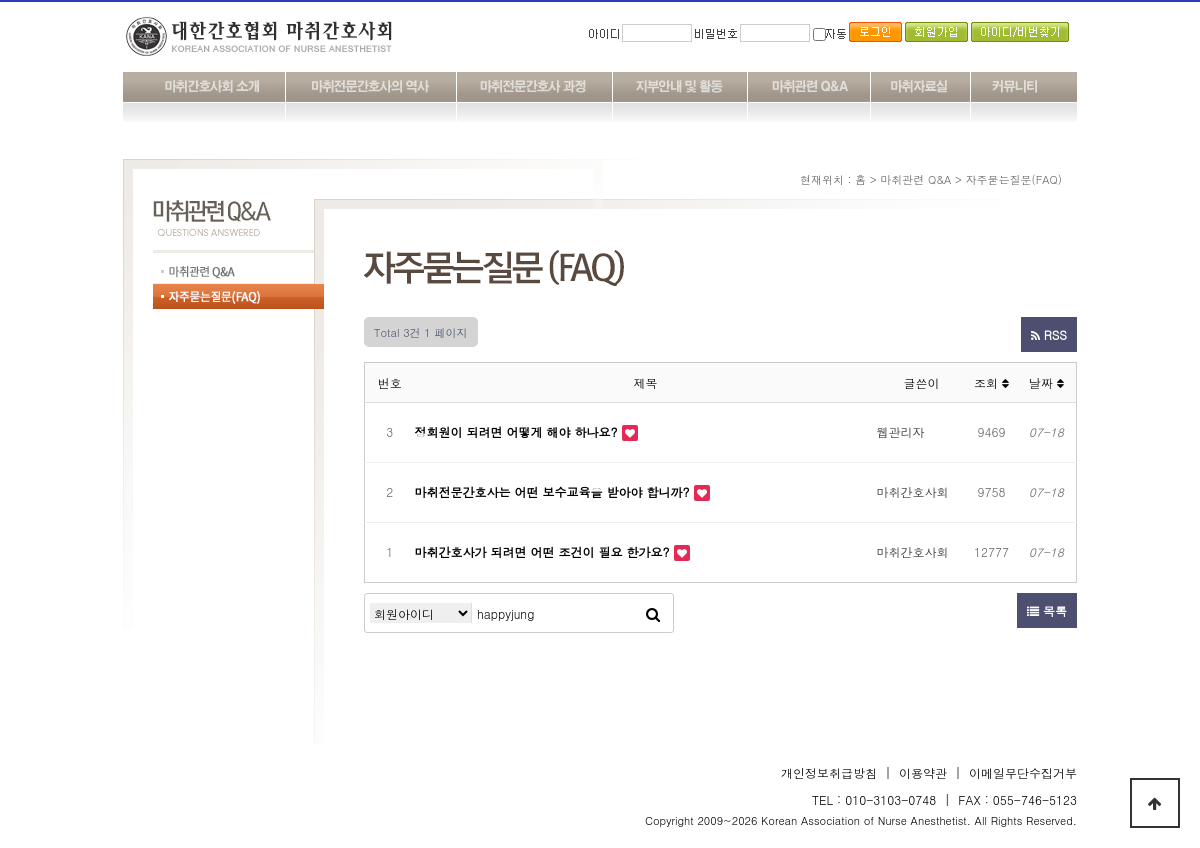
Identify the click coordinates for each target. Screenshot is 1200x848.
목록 (1047, 610)
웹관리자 (901, 431)
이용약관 (923, 772)
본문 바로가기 (0, 0)
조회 (991, 382)
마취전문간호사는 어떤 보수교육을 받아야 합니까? (554, 491)
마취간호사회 (913, 491)
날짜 (1046, 382)
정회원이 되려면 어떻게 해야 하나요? (518, 431)
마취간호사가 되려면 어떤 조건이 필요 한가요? (544, 551)
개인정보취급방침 (829, 772)
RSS (1049, 334)
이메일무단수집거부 (1023, 772)
